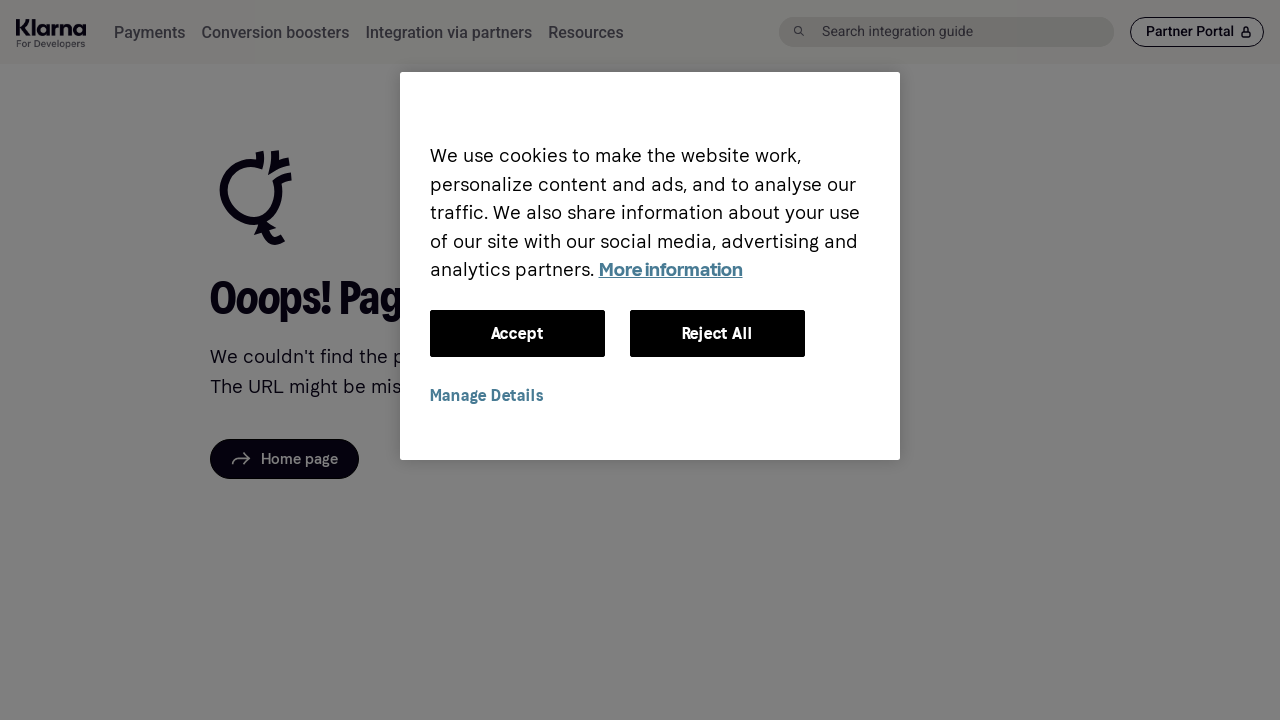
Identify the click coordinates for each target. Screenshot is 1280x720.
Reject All (717, 333)
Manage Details (487, 395)
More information (671, 269)
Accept (517, 333)
